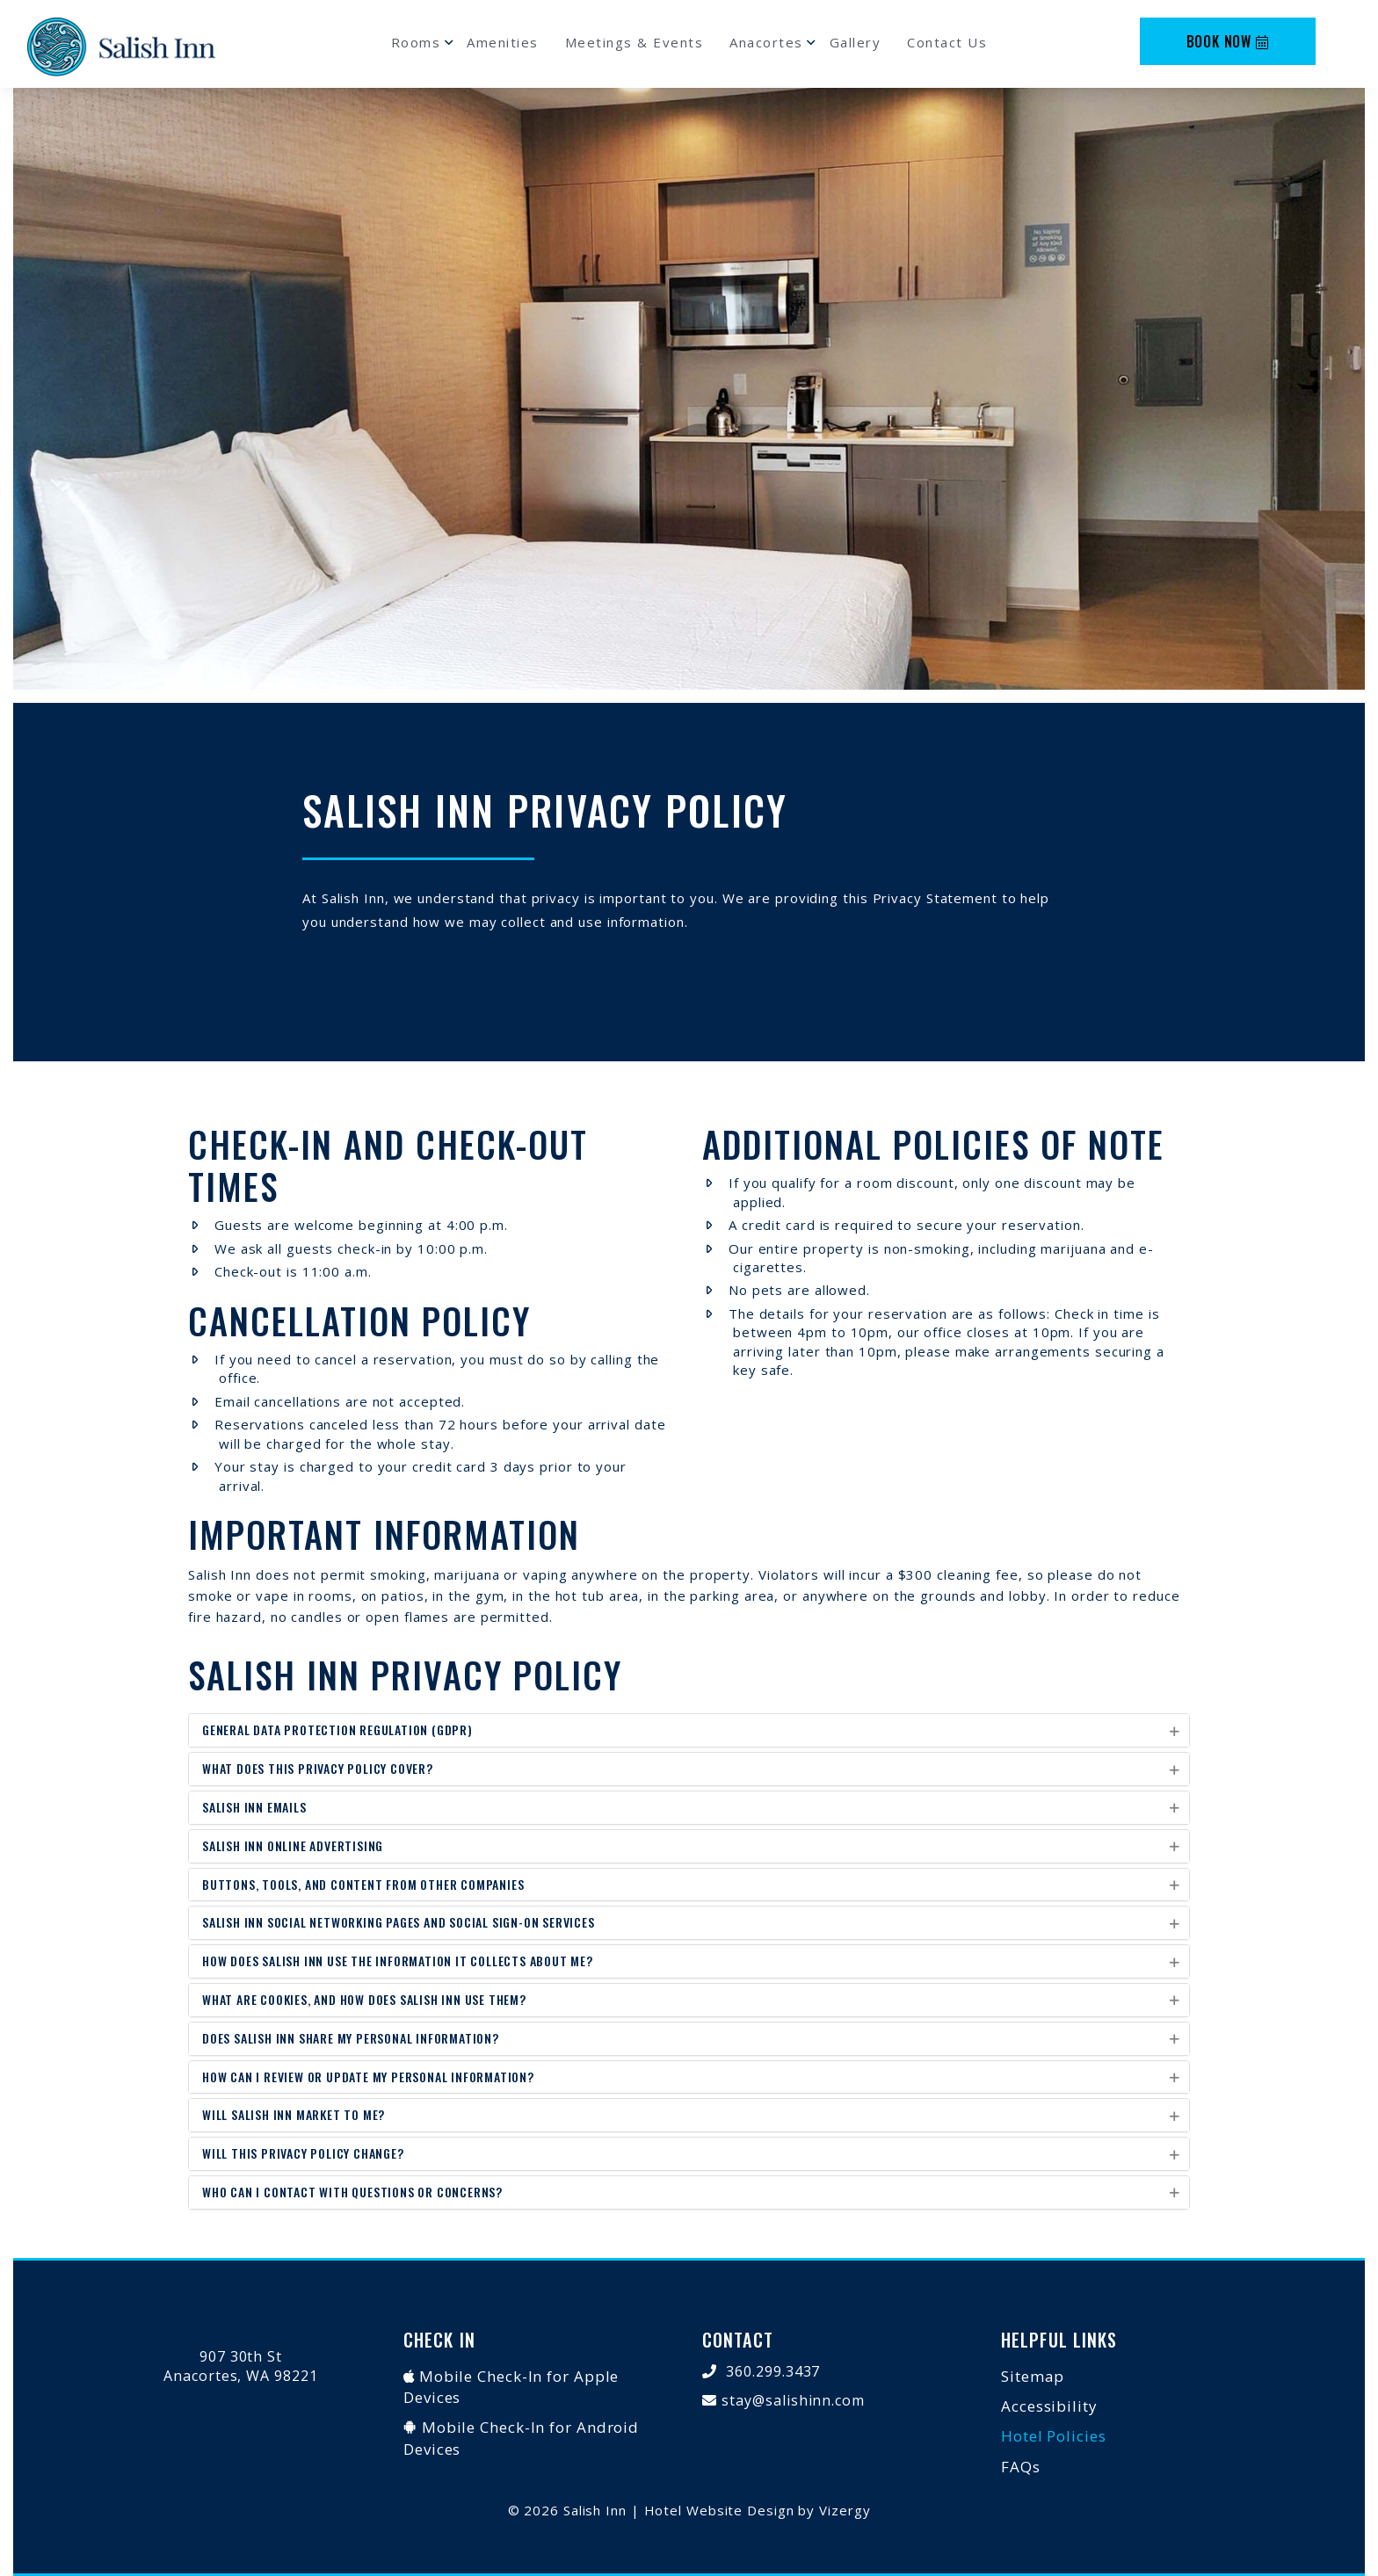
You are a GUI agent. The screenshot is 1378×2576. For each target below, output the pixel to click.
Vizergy (844, 2510)
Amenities (503, 42)
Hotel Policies (1053, 2436)
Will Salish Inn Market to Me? (293, 2114)
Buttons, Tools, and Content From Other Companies (363, 1884)
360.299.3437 (773, 2371)
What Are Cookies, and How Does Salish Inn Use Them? (364, 1999)
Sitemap (1032, 2376)
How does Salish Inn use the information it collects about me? (397, 1960)
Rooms (416, 42)
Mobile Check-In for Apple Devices (511, 2386)
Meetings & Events (634, 42)
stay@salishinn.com (793, 2400)
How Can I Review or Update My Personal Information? (368, 2076)
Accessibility (1049, 2406)
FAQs (1021, 2467)
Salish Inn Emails (254, 1807)
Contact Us (947, 42)
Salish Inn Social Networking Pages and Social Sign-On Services (398, 1922)
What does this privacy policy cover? (317, 1768)
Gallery (855, 42)
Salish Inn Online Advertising (292, 1845)
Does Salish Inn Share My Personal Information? (350, 2038)
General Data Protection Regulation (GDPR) (337, 1729)
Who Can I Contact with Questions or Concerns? (352, 2191)
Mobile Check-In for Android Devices (521, 2437)
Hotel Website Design (719, 2510)
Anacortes (766, 42)
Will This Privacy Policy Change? (303, 2153)
